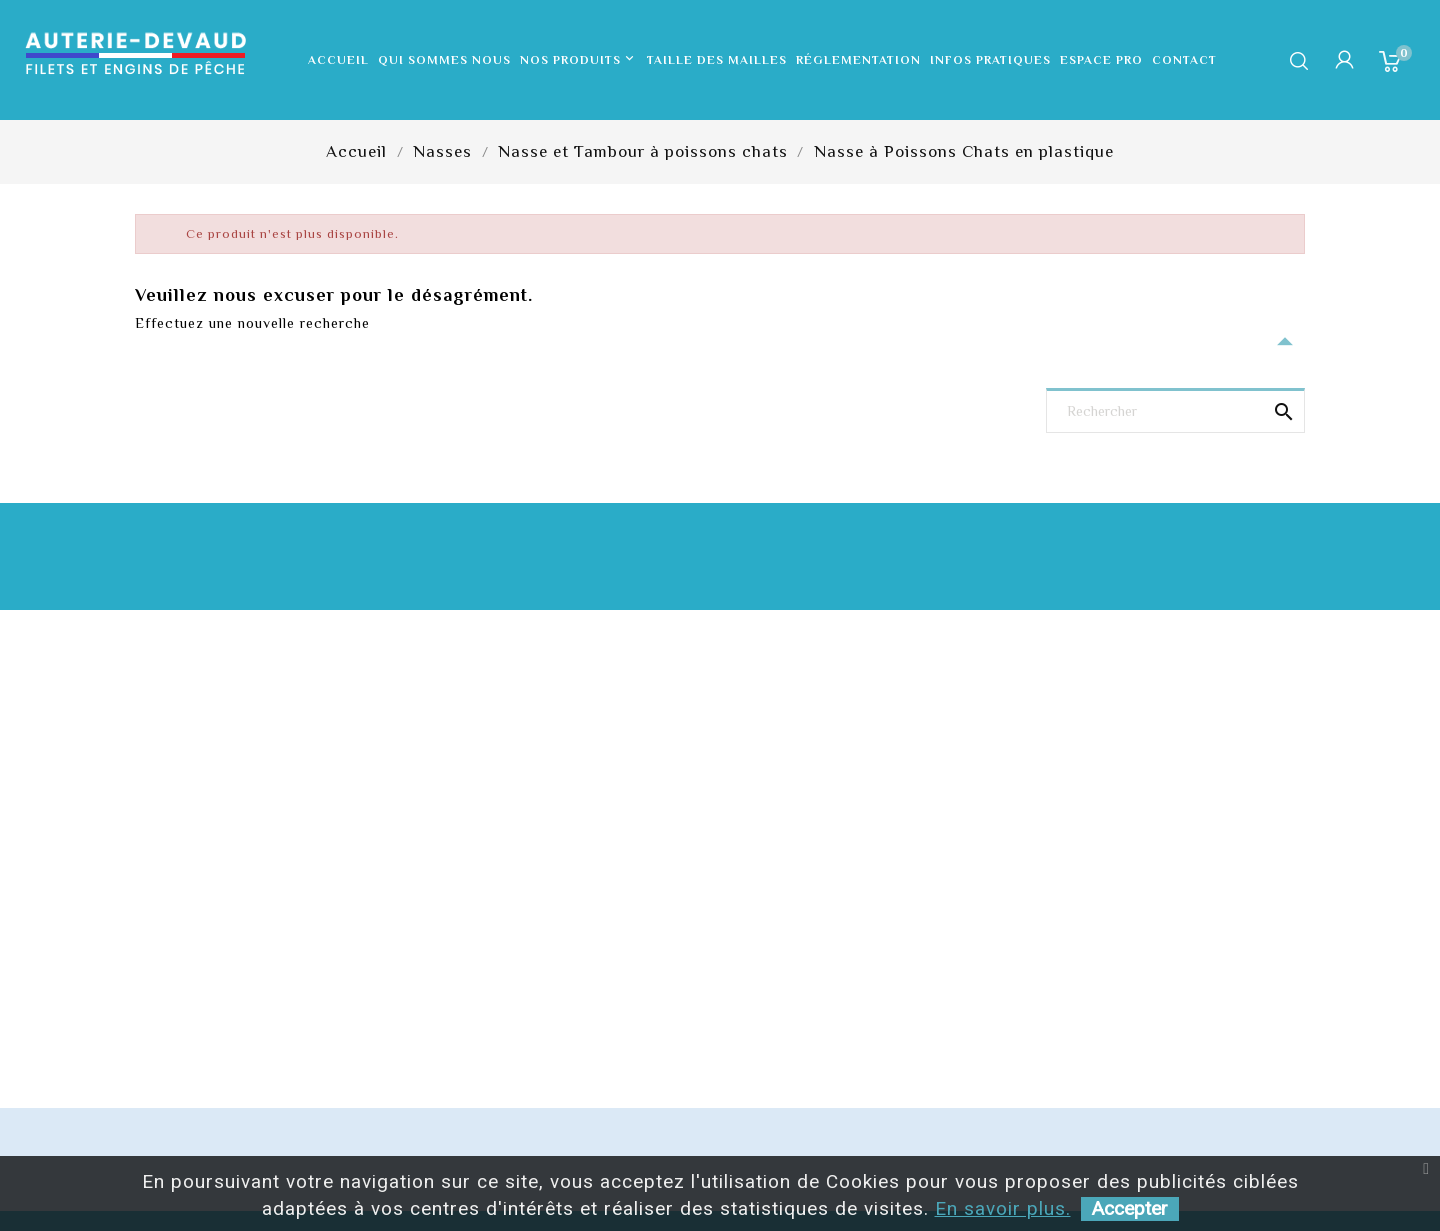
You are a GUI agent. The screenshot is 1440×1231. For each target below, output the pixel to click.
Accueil (338, 60)
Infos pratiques (990, 60)
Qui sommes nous (444, 60)
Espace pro (1101, 60)
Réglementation (858, 60)
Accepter (1130, 1208)
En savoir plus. (1003, 1208)
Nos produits (579, 60)
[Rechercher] (1175, 412)
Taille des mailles (717, 60)
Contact (1184, 60)
